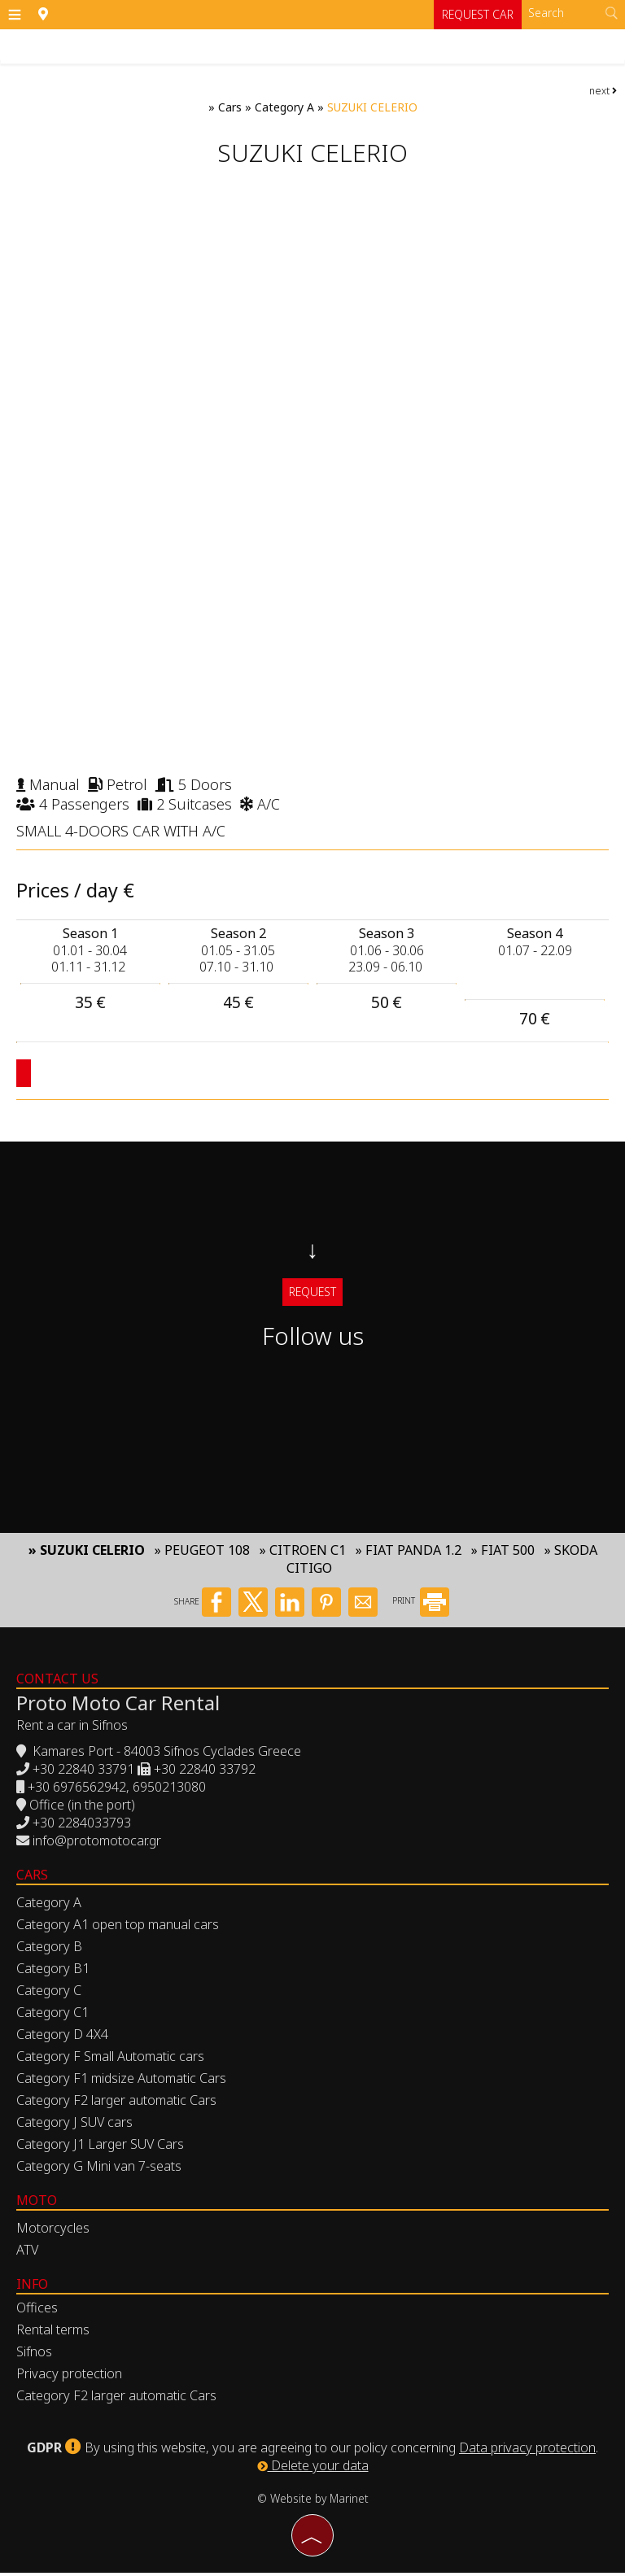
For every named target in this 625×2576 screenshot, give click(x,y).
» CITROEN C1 (303, 1553)
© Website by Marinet (313, 2501)
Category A (284, 107)
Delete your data (313, 2469)
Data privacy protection (527, 2451)
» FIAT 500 (503, 1553)
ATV (27, 2253)
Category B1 (53, 1971)
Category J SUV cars (74, 2125)
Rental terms (53, 2333)
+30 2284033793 (82, 1826)
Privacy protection (69, 2377)
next (603, 91)
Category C (48, 1993)
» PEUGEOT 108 (202, 1553)
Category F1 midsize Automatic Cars (121, 2081)
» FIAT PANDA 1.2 (408, 1553)
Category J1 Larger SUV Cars (100, 2147)
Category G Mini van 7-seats (98, 2169)
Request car (477, 14)
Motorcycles (53, 2231)
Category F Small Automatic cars (110, 2059)
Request (312, 1292)
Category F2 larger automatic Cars (116, 2103)
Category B (49, 1949)
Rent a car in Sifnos (72, 1728)
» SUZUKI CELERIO (86, 1553)
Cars (230, 107)
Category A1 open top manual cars (117, 1927)
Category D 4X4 (62, 2037)
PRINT (420, 1604)
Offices (37, 2311)
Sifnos (34, 2355)
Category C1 (52, 2015)
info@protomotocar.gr (97, 1844)
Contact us (57, 1682)
